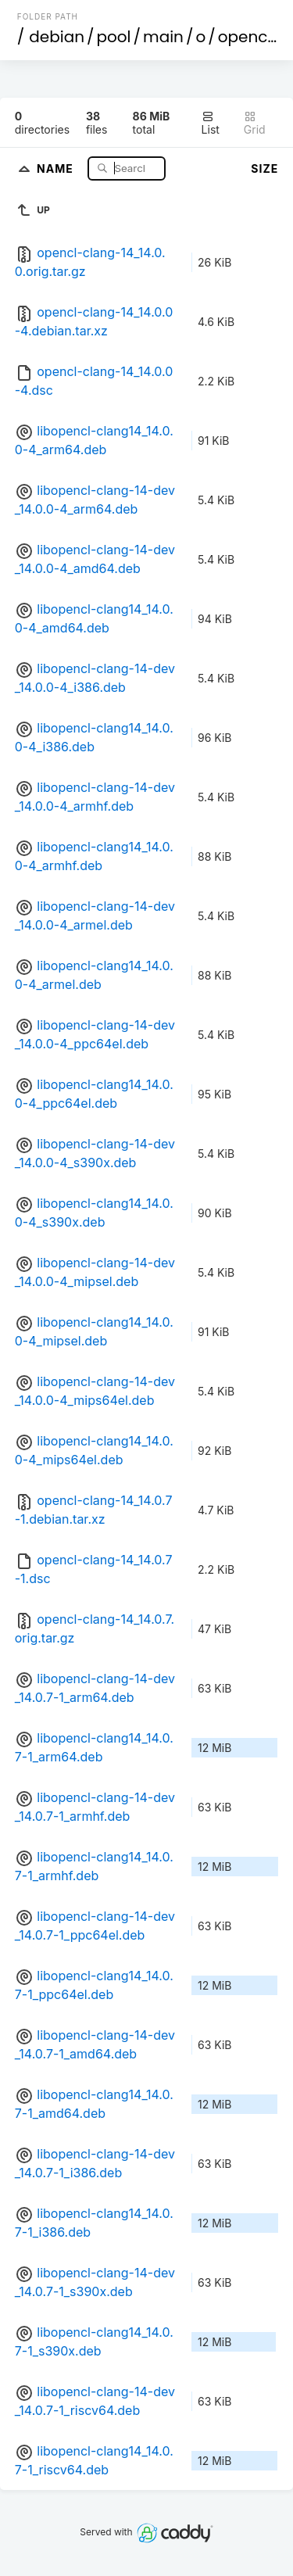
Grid (255, 123)
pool (114, 37)
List (211, 123)
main (163, 37)
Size (264, 168)
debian (56, 37)
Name (57, 167)
